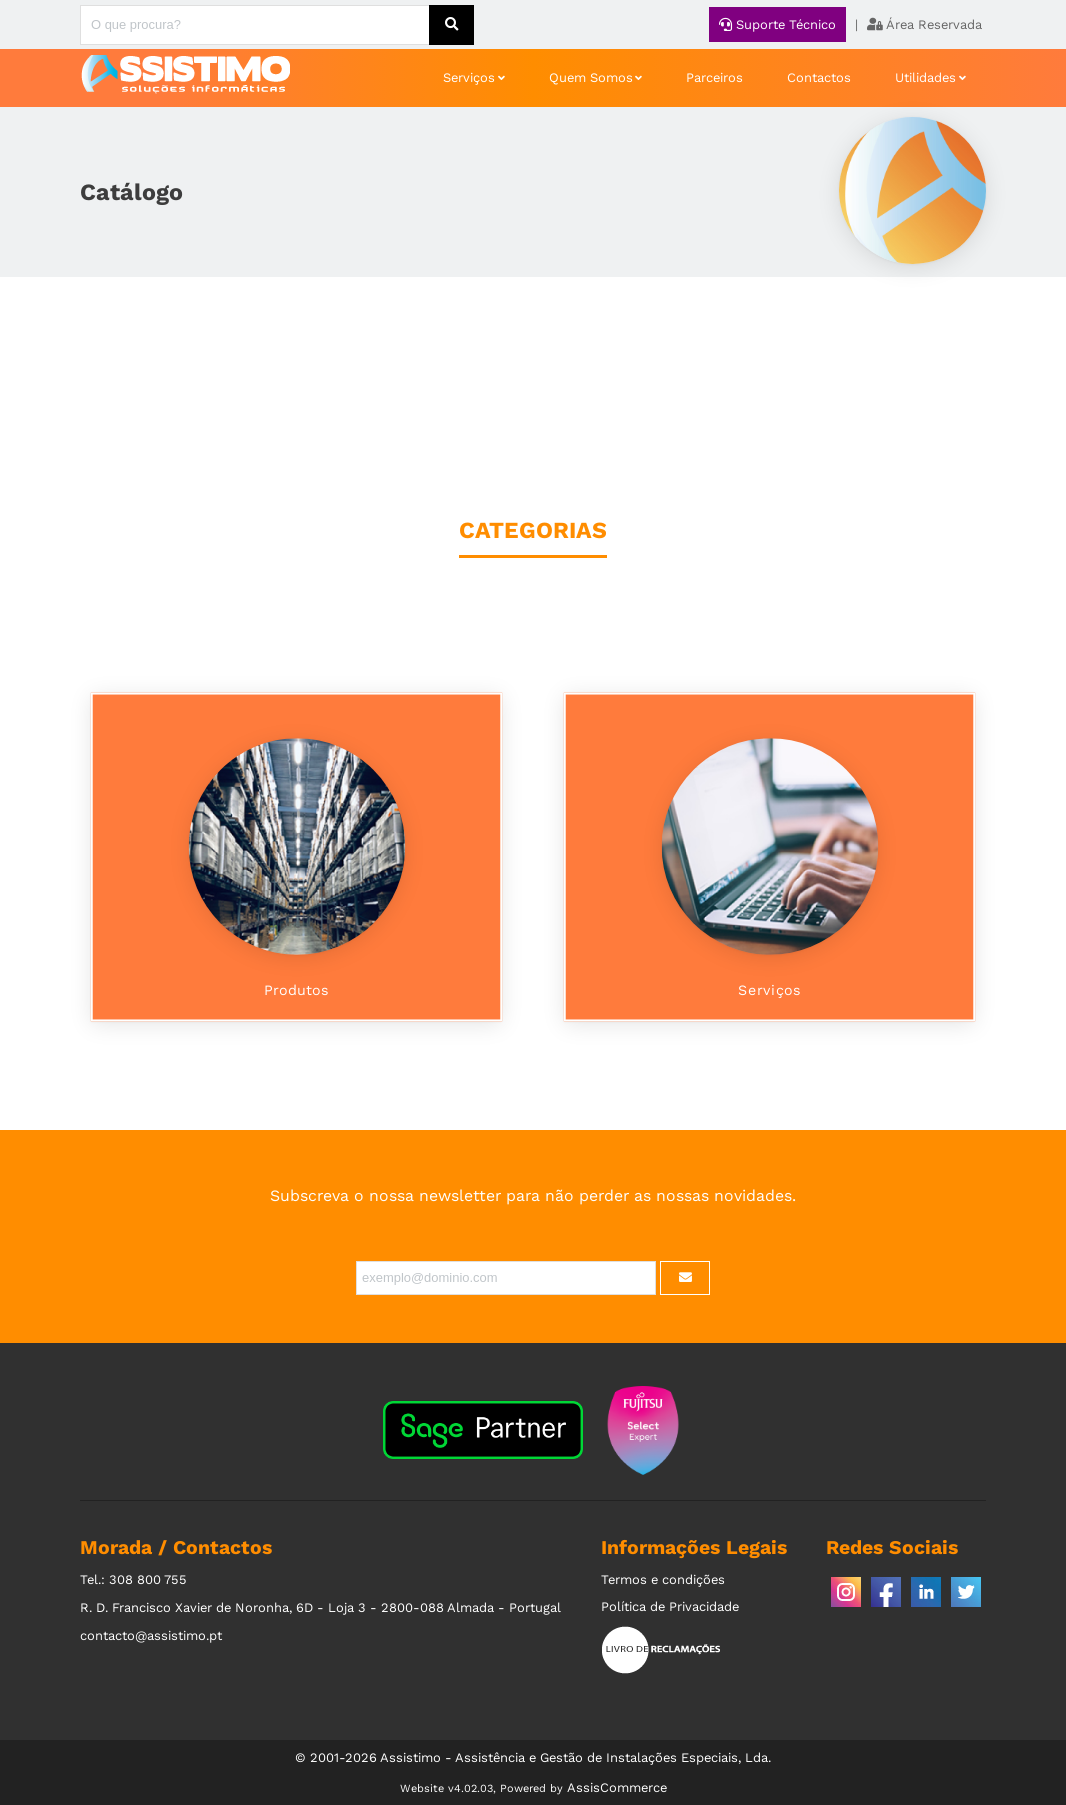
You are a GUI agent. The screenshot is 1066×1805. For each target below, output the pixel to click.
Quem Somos (591, 77)
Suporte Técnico (777, 24)
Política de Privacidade (670, 1606)
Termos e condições (663, 1579)
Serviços (469, 77)
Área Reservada (924, 24)
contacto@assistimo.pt (151, 1635)
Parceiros (714, 77)
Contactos (819, 77)
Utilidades (925, 77)
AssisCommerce (617, 1787)
